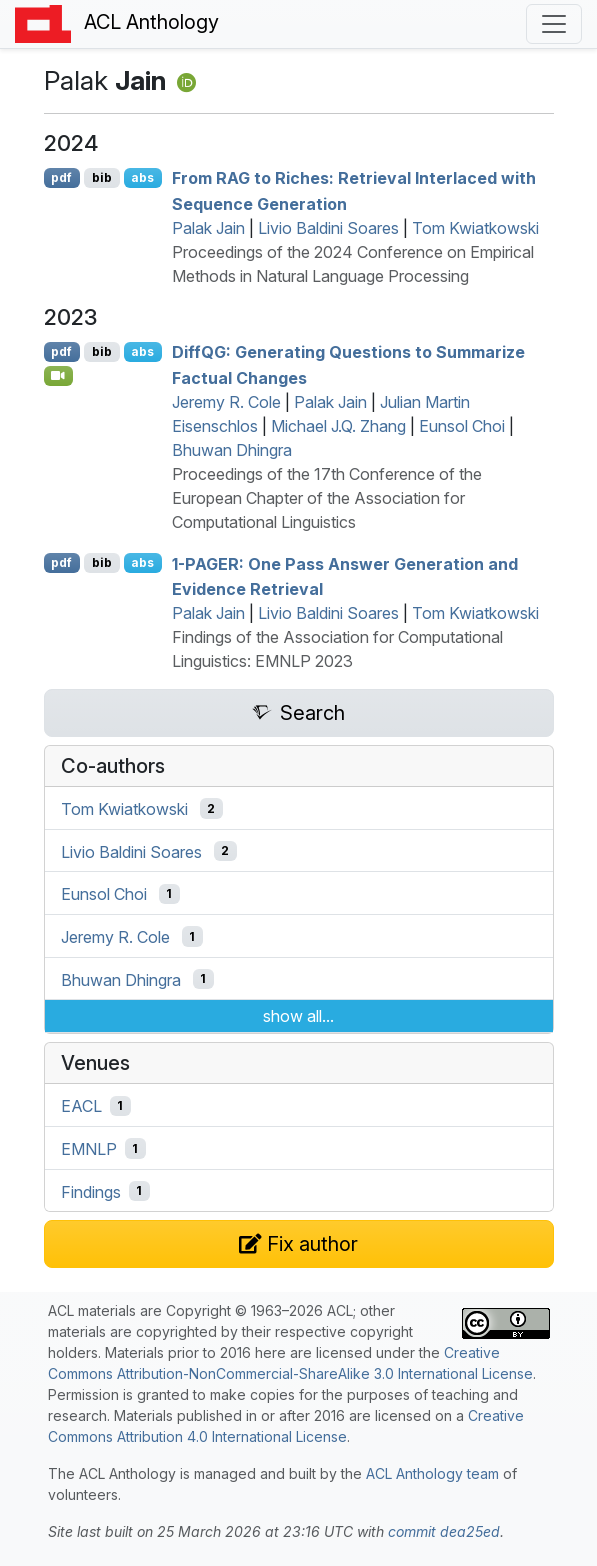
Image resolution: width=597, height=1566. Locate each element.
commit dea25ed (444, 1531)
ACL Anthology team (432, 1473)
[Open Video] (59, 376)
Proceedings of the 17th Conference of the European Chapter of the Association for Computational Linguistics (327, 498)
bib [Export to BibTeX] (102, 177)
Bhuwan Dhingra (232, 450)
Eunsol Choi (462, 426)
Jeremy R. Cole (226, 402)
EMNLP (89, 1149)
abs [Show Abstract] (142, 177)
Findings (91, 1191)
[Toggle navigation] (554, 24)
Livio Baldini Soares (328, 228)
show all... (298, 1016)
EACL (81, 1106)
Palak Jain (208, 228)
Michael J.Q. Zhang (338, 426)
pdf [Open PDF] (61, 177)
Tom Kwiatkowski (475, 228)
